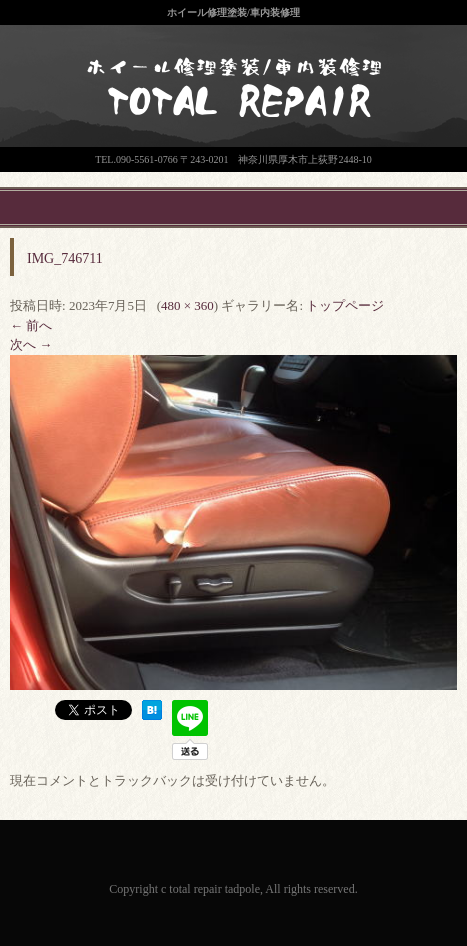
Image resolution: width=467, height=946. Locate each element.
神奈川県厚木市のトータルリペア (220, 130)
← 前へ (31, 325)
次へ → (31, 344)
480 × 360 (187, 305)
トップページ (345, 305)
